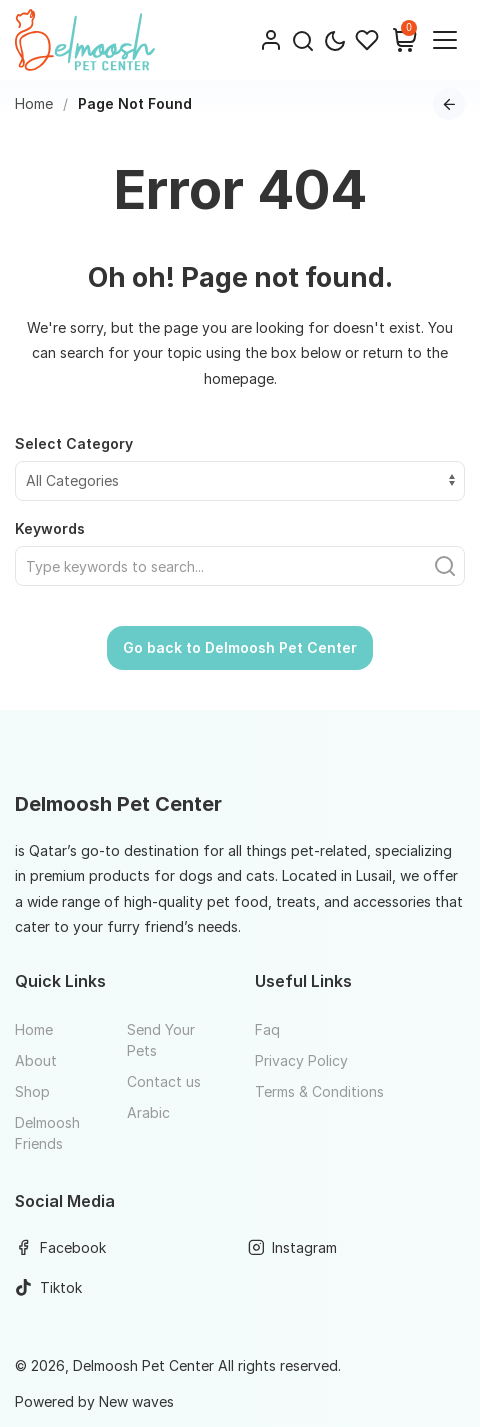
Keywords (50, 528)
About (36, 1060)
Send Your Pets (161, 1040)
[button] (303, 40)
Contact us (164, 1081)
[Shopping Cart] (405, 40)
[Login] (271, 40)
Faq (267, 1029)
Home (34, 103)
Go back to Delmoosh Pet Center (240, 647)
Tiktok (48, 1287)
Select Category (74, 443)
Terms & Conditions (319, 1091)
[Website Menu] (445, 40)
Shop (32, 1091)
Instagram (293, 1247)
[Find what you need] (240, 566)
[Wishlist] (367, 40)
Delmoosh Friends (47, 1133)
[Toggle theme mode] (335, 41)
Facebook (60, 1247)
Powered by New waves (94, 1401)
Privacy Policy (301, 1060)
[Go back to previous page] (449, 104)
